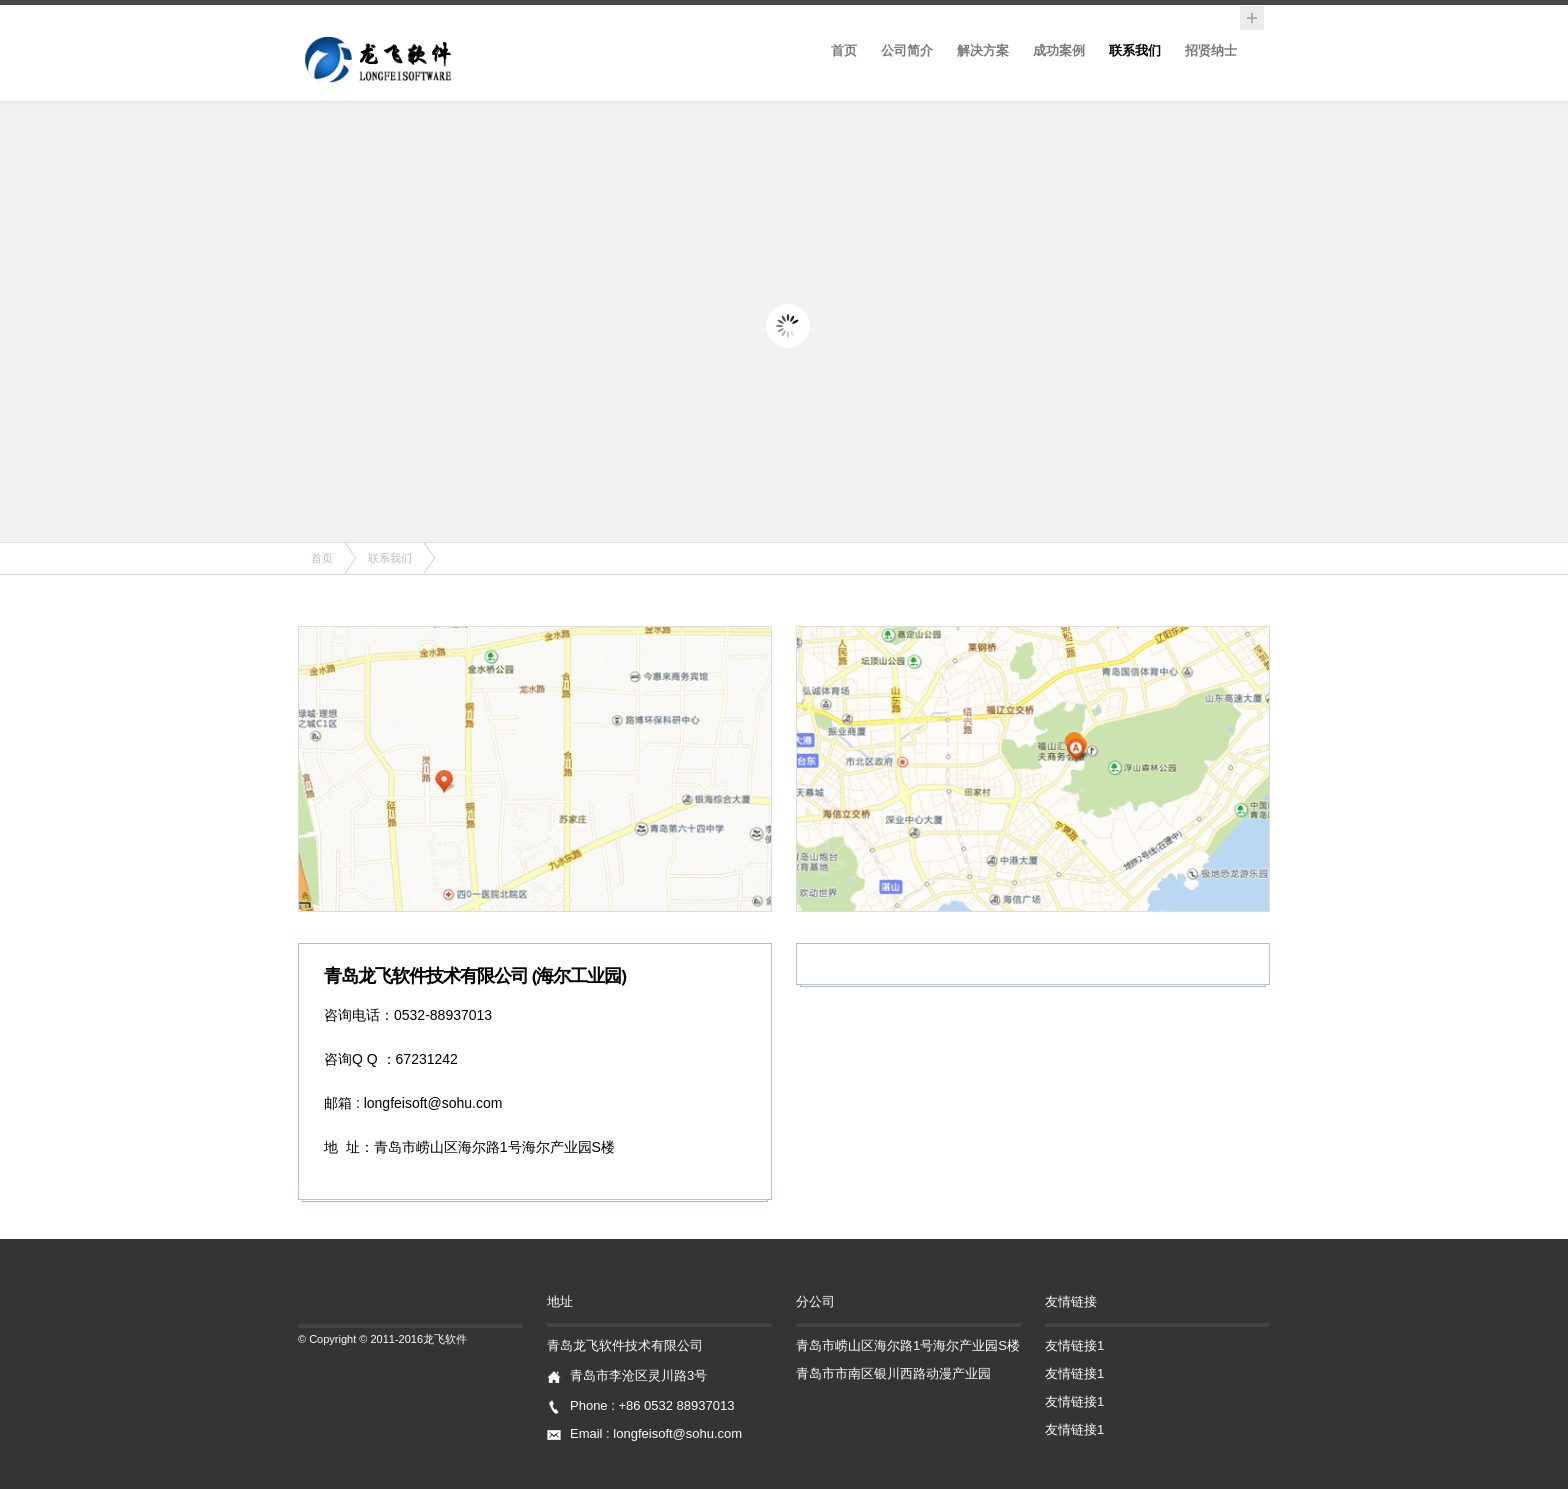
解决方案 (983, 50)
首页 (844, 50)
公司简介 (907, 50)
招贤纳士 (1211, 50)
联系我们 (1135, 50)
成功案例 (1059, 50)
